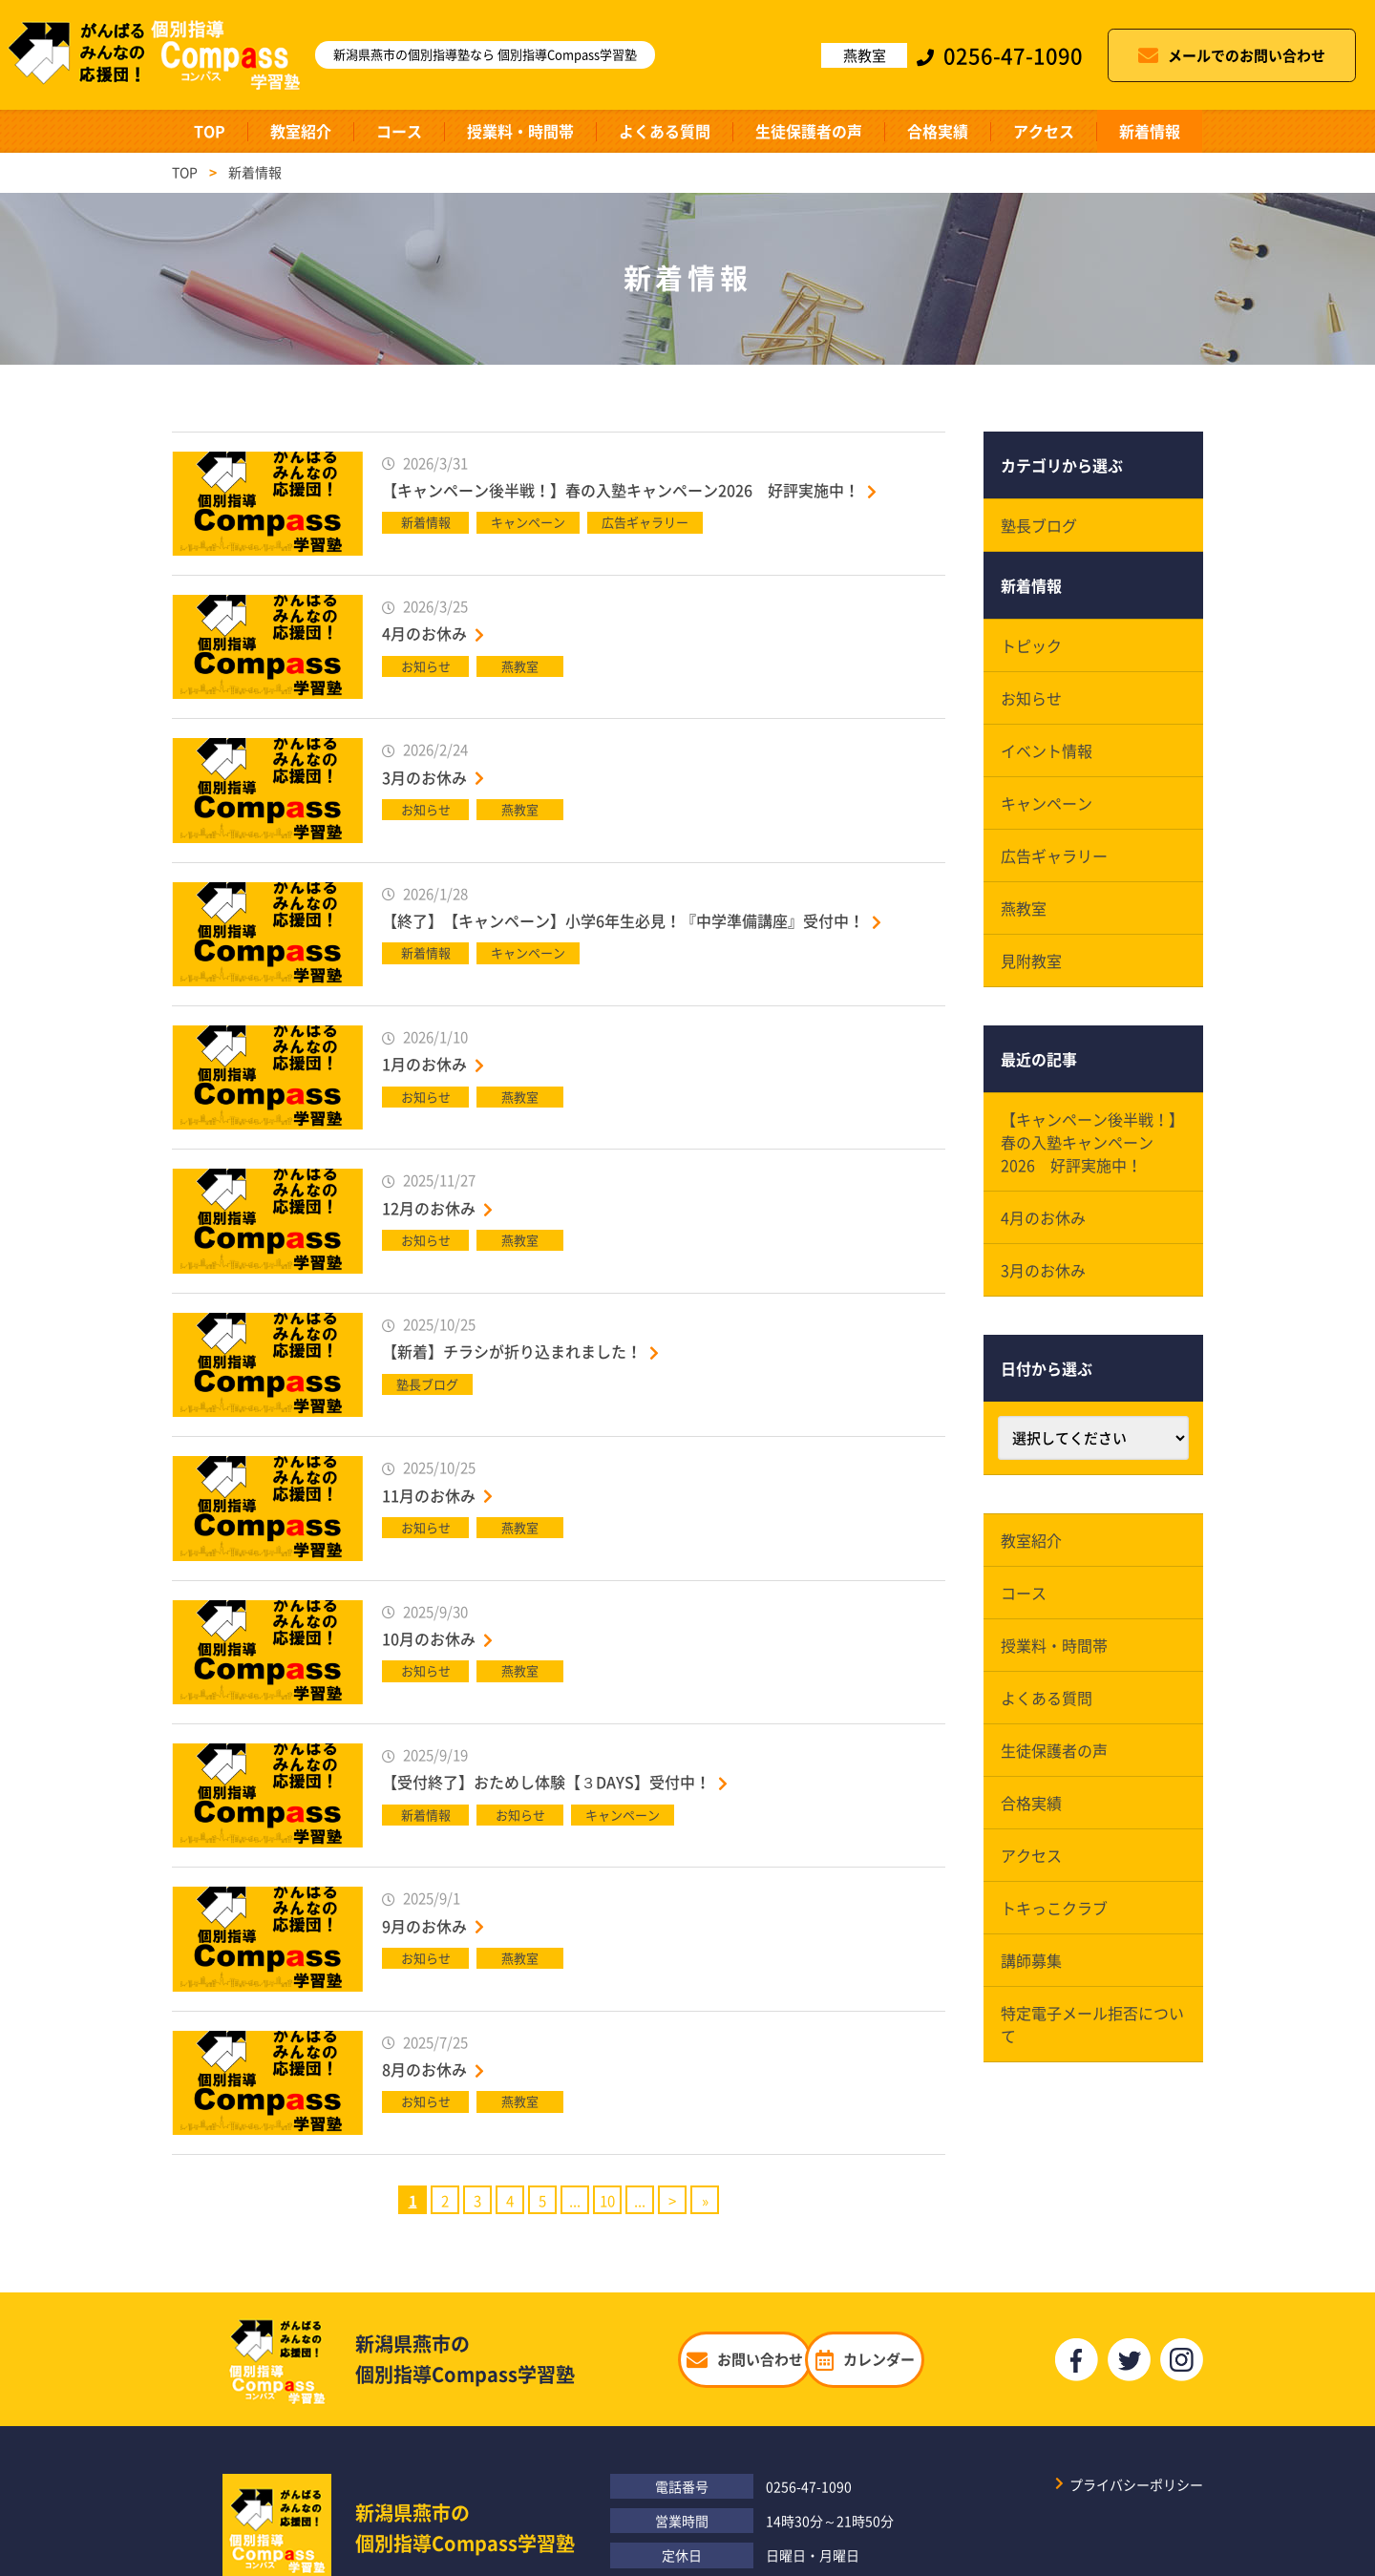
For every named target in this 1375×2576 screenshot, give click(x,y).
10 (607, 2200)
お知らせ (1031, 697)
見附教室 (1031, 960)
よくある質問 (664, 130)
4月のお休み (424, 633)
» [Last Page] (705, 2200)
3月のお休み (424, 777)
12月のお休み (429, 1207)
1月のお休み (424, 1063)
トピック (1031, 645)
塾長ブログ (1039, 525)
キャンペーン (1046, 803)
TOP (209, 130)
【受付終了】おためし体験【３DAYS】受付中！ (546, 1781)
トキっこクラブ (1054, 1907)
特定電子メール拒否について (1092, 2024)
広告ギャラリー (1054, 855)
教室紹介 (300, 130)
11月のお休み (429, 1495)
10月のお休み (429, 1638)
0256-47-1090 (809, 2486)
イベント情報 (1046, 750)
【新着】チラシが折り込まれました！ (512, 1351)
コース (399, 130)
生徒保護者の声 (808, 130)
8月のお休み (424, 2069)
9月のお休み (424, 1925)
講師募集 (1031, 1960)
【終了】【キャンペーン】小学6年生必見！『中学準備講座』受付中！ (623, 920)
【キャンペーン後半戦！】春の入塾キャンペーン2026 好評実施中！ (620, 489)
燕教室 (1024, 908)
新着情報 (1149, 130)
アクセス (1043, 130)
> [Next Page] (672, 2200)
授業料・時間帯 (520, 130)
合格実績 (937, 130)
